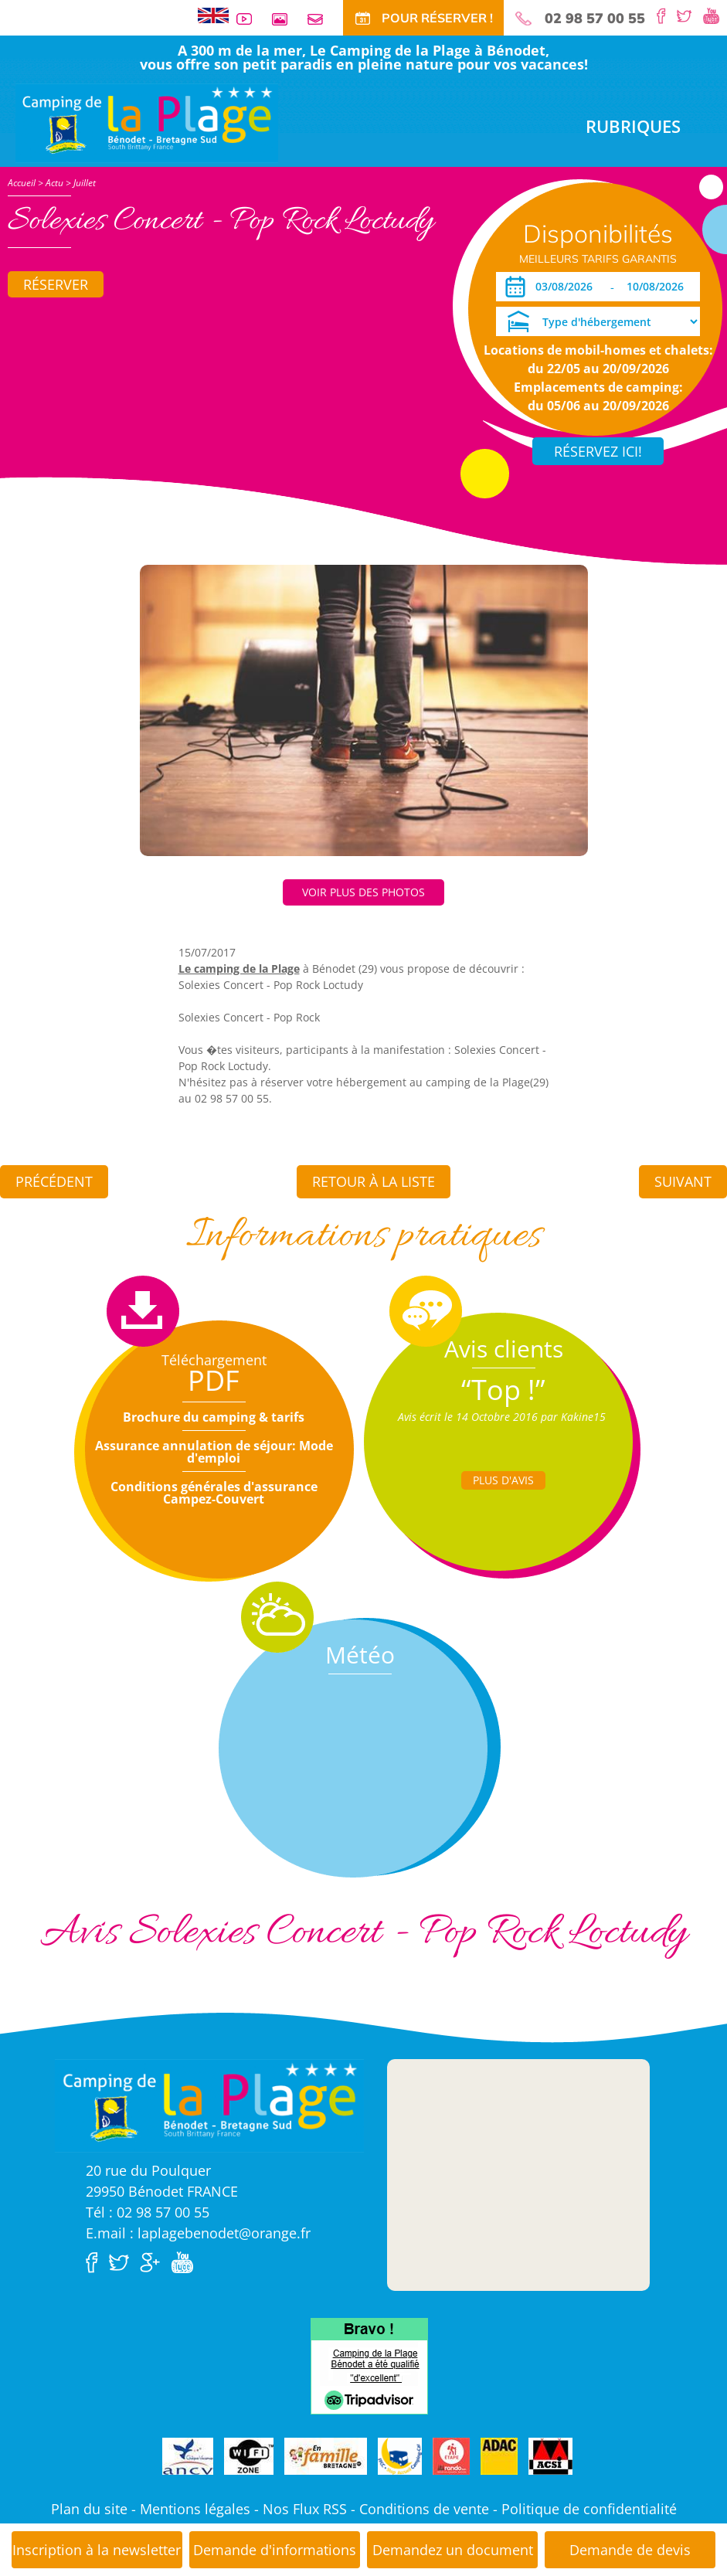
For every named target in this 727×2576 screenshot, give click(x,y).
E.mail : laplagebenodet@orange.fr (198, 2233)
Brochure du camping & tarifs (213, 1417)
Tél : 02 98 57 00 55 (147, 2212)
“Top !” (503, 1390)
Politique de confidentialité (589, 2509)
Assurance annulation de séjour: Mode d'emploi (214, 1451)
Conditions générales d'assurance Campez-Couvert (214, 1492)
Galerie (286, 19)
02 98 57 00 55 (595, 18)
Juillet (84, 182)
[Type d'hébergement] (598, 321)
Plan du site (89, 2509)
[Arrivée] (567, 286)
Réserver (55, 284)
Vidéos (250, 19)
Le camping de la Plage (239, 968)
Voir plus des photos (363, 892)
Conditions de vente (424, 2509)
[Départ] (659, 286)
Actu (54, 182)
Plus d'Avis (503, 1480)
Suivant (683, 1181)
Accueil (22, 182)
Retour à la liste (373, 1181)
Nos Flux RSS (305, 2509)
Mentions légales (195, 2509)
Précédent (54, 1181)
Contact (321, 19)
